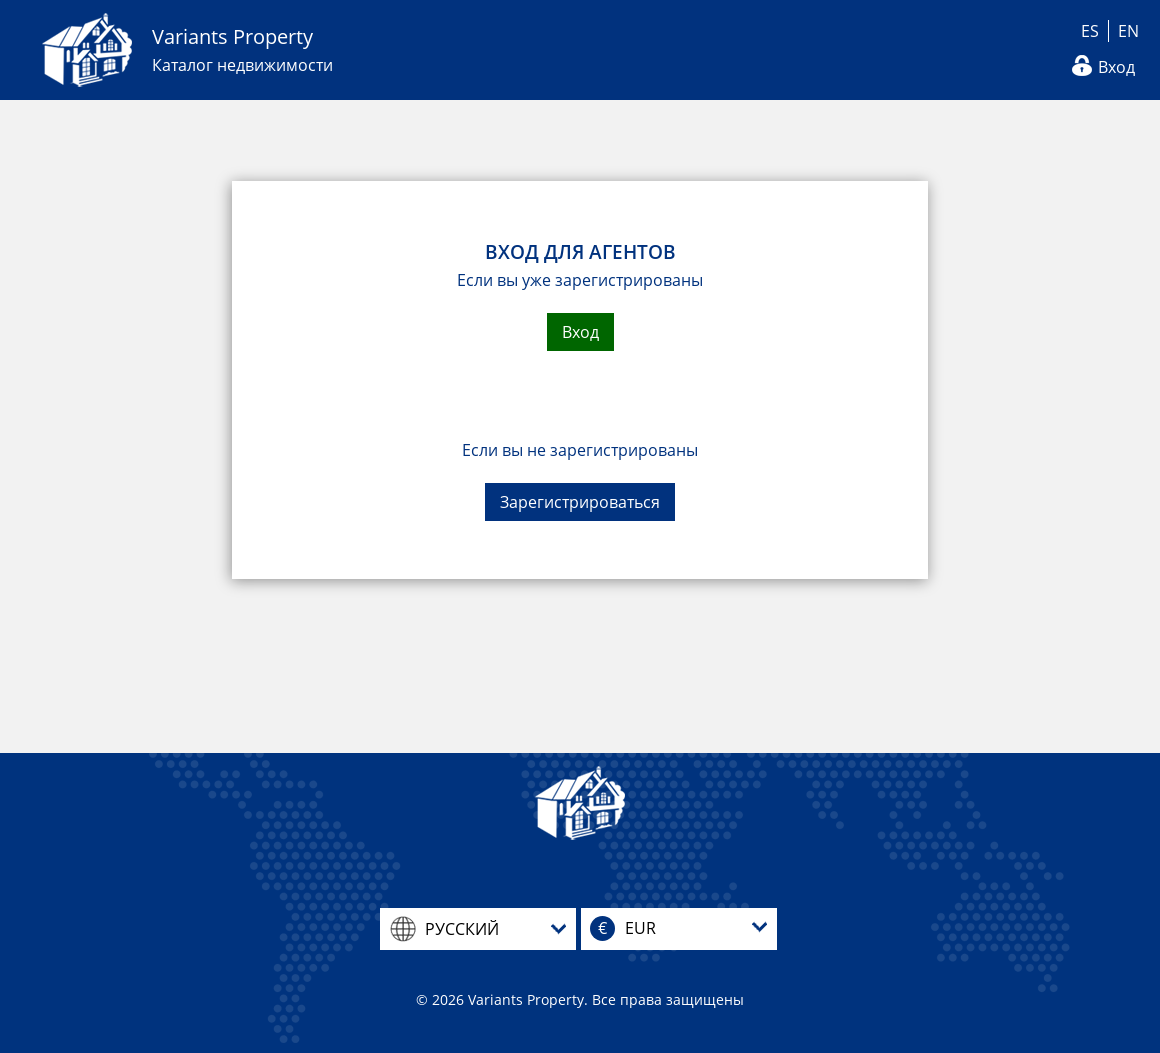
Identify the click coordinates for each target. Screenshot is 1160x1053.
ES (1090, 31)
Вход (1116, 67)
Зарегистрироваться (580, 502)
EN (1128, 31)
